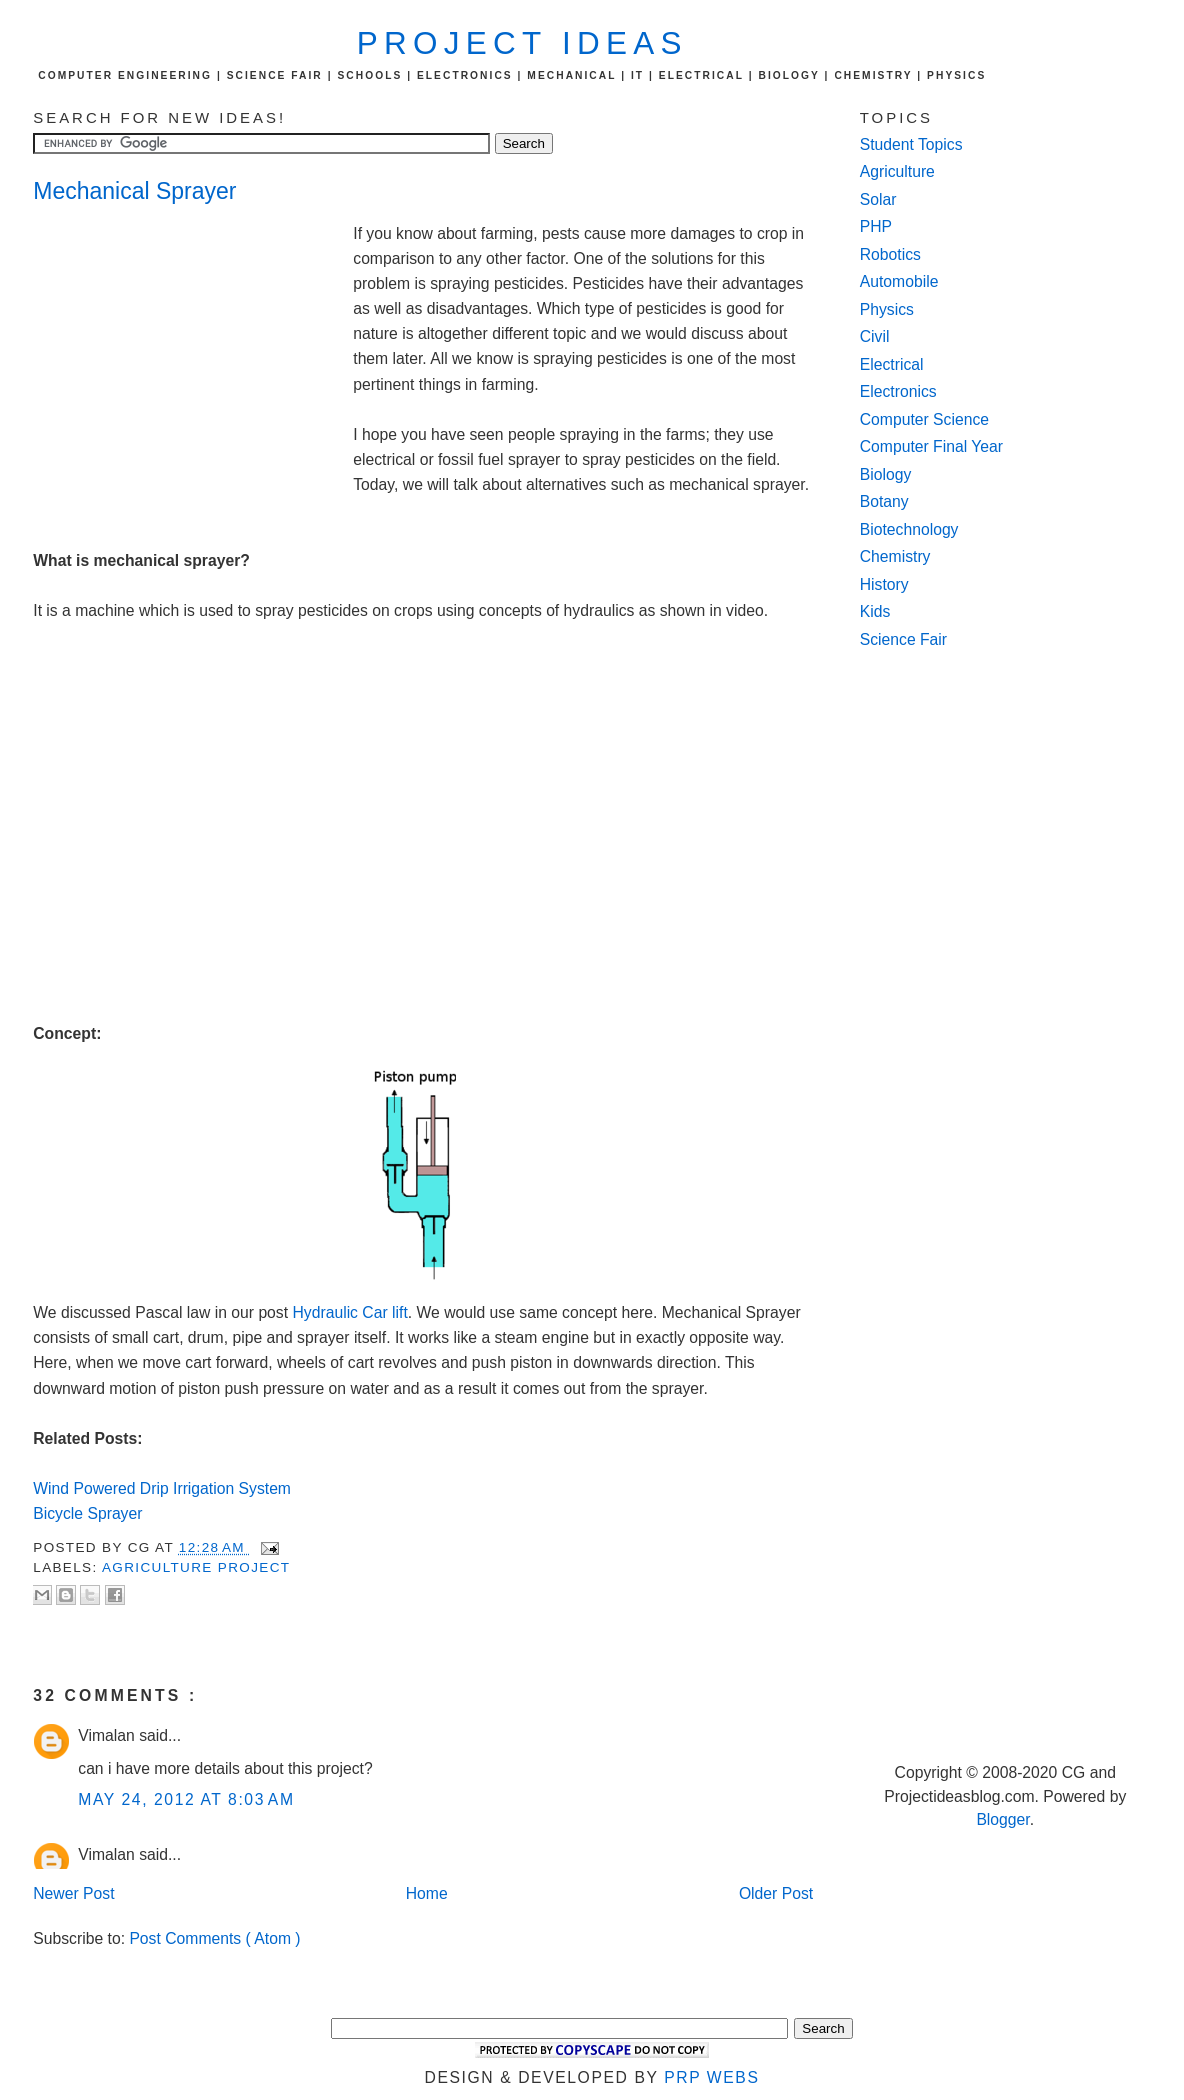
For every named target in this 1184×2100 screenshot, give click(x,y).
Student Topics (911, 144)
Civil (875, 336)
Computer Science (924, 419)
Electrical (892, 364)
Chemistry (895, 556)
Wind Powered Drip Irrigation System (162, 1488)
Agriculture (897, 171)
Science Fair (903, 639)
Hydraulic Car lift (349, 1312)
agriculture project (196, 1567)
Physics (887, 309)
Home (427, 1893)
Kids (875, 611)
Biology (886, 474)
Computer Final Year (931, 446)
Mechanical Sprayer (134, 191)
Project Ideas (522, 43)
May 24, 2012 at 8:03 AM (186, 1799)
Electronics (898, 391)
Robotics (890, 254)
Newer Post (73, 1893)
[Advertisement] (193, 356)
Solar (878, 199)
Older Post (776, 1893)
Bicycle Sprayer (90, 1513)
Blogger (1002, 1819)
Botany (884, 501)
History (884, 584)
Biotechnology (909, 529)
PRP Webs (711, 2077)
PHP (876, 226)
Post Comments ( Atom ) (214, 1938)
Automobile (899, 281)
